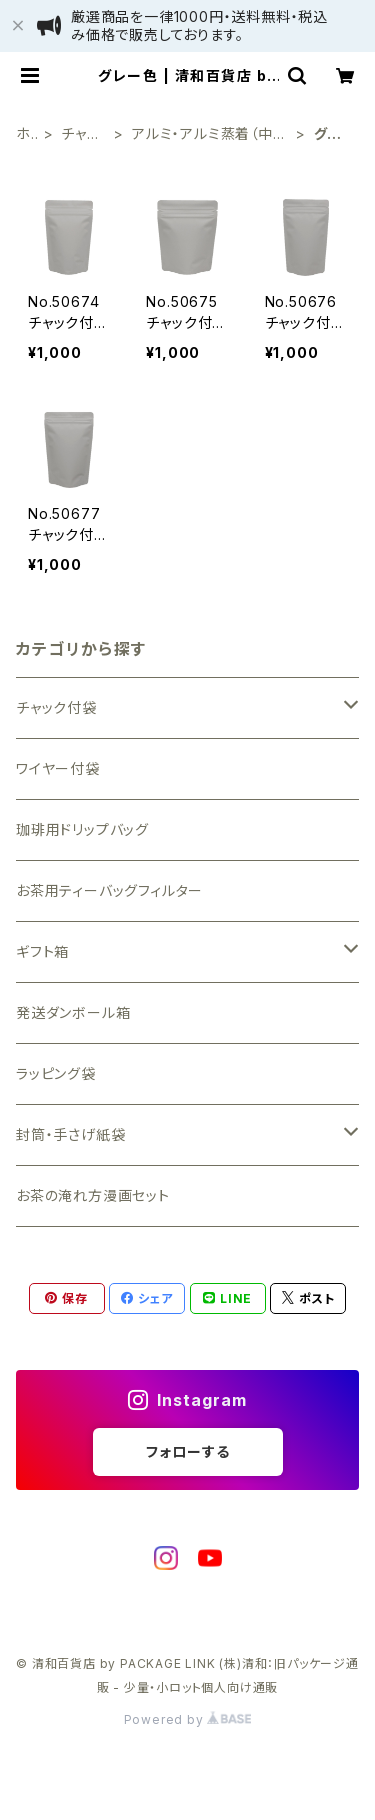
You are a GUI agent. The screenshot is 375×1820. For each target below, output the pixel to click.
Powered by (188, 1719)
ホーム (23, 134)
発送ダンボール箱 (73, 1012)
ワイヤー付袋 (58, 768)
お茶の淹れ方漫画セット (93, 1195)
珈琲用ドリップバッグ (82, 829)
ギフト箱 (42, 951)
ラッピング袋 (56, 1073)
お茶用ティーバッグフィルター (109, 890)
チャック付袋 (82, 134)
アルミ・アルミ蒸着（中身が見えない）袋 (210, 134)
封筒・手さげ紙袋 (70, 1134)
